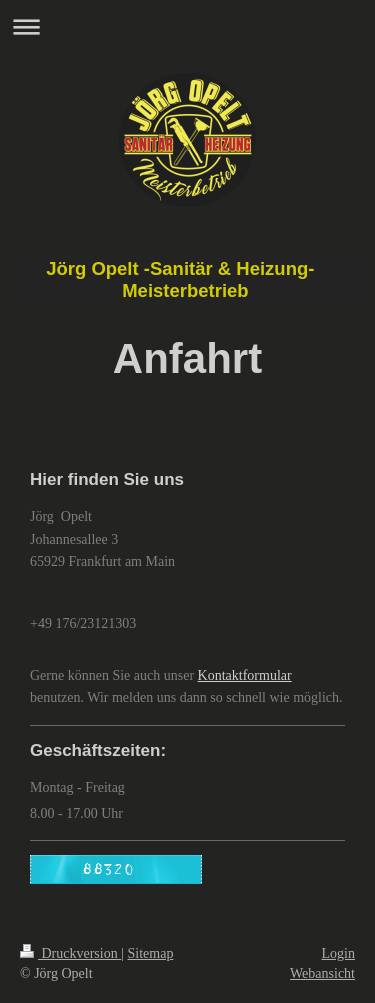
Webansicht (322, 973)
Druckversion (70, 953)
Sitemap (151, 953)
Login (338, 953)
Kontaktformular (245, 675)
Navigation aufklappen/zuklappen (187, 26)
